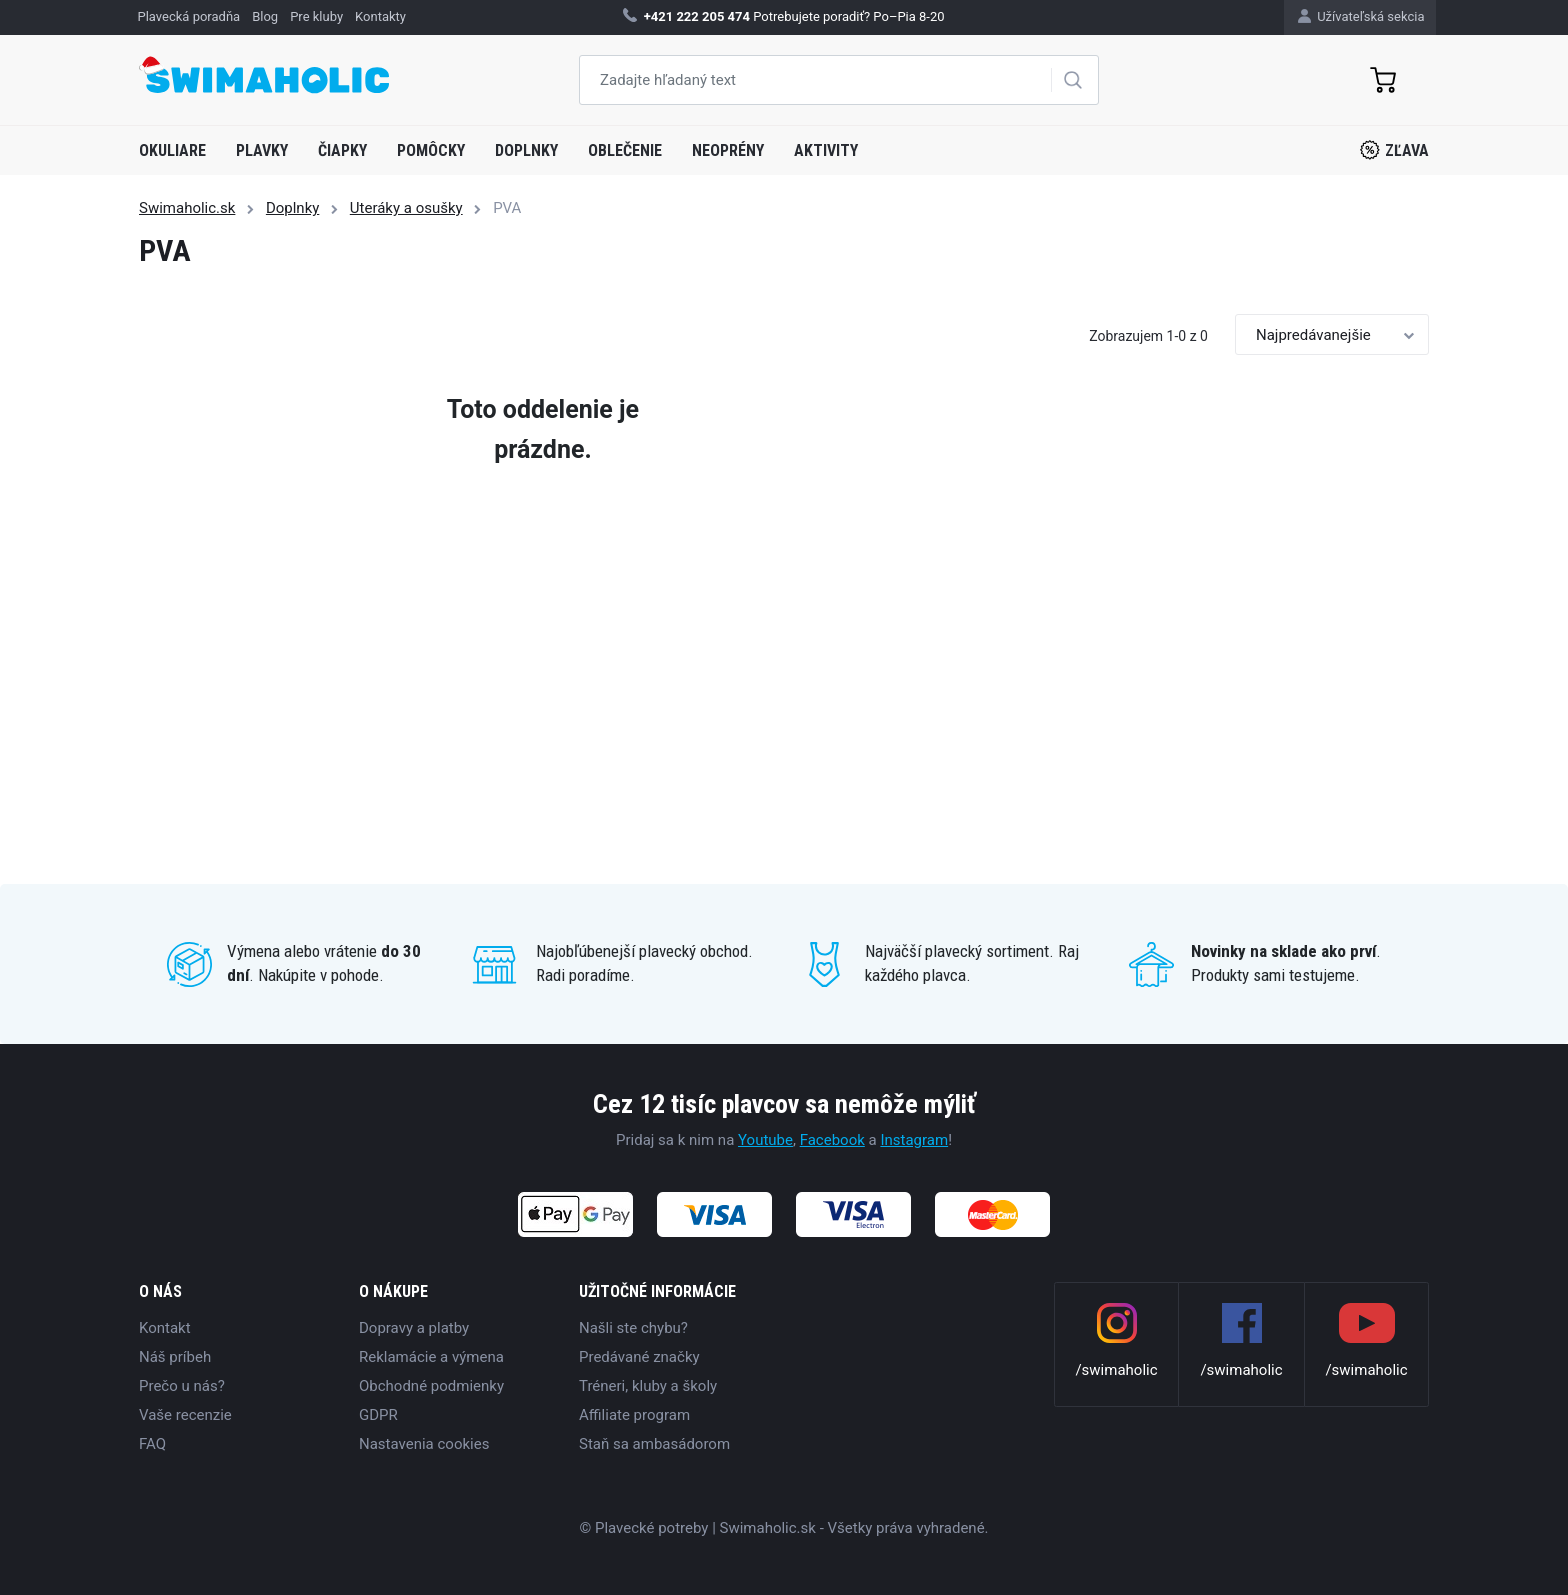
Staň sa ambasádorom (654, 1444)
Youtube (765, 1140)
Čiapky (342, 150)
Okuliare (172, 150)
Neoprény (728, 150)
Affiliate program (634, 1415)
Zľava (1394, 150)
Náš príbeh (175, 1357)
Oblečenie (625, 150)
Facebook (832, 1140)
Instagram (914, 1140)
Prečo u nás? (182, 1386)
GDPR (378, 1415)
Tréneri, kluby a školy (648, 1386)
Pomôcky (431, 150)
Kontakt (165, 1328)
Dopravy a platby (414, 1328)
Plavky (262, 150)
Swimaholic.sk (187, 208)
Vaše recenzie (185, 1415)
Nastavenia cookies (424, 1444)
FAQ (152, 1444)
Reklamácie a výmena (431, 1357)
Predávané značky (639, 1357)
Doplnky (526, 150)
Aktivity (826, 150)
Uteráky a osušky (406, 208)
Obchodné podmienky (431, 1386)
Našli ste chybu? (633, 1328)
